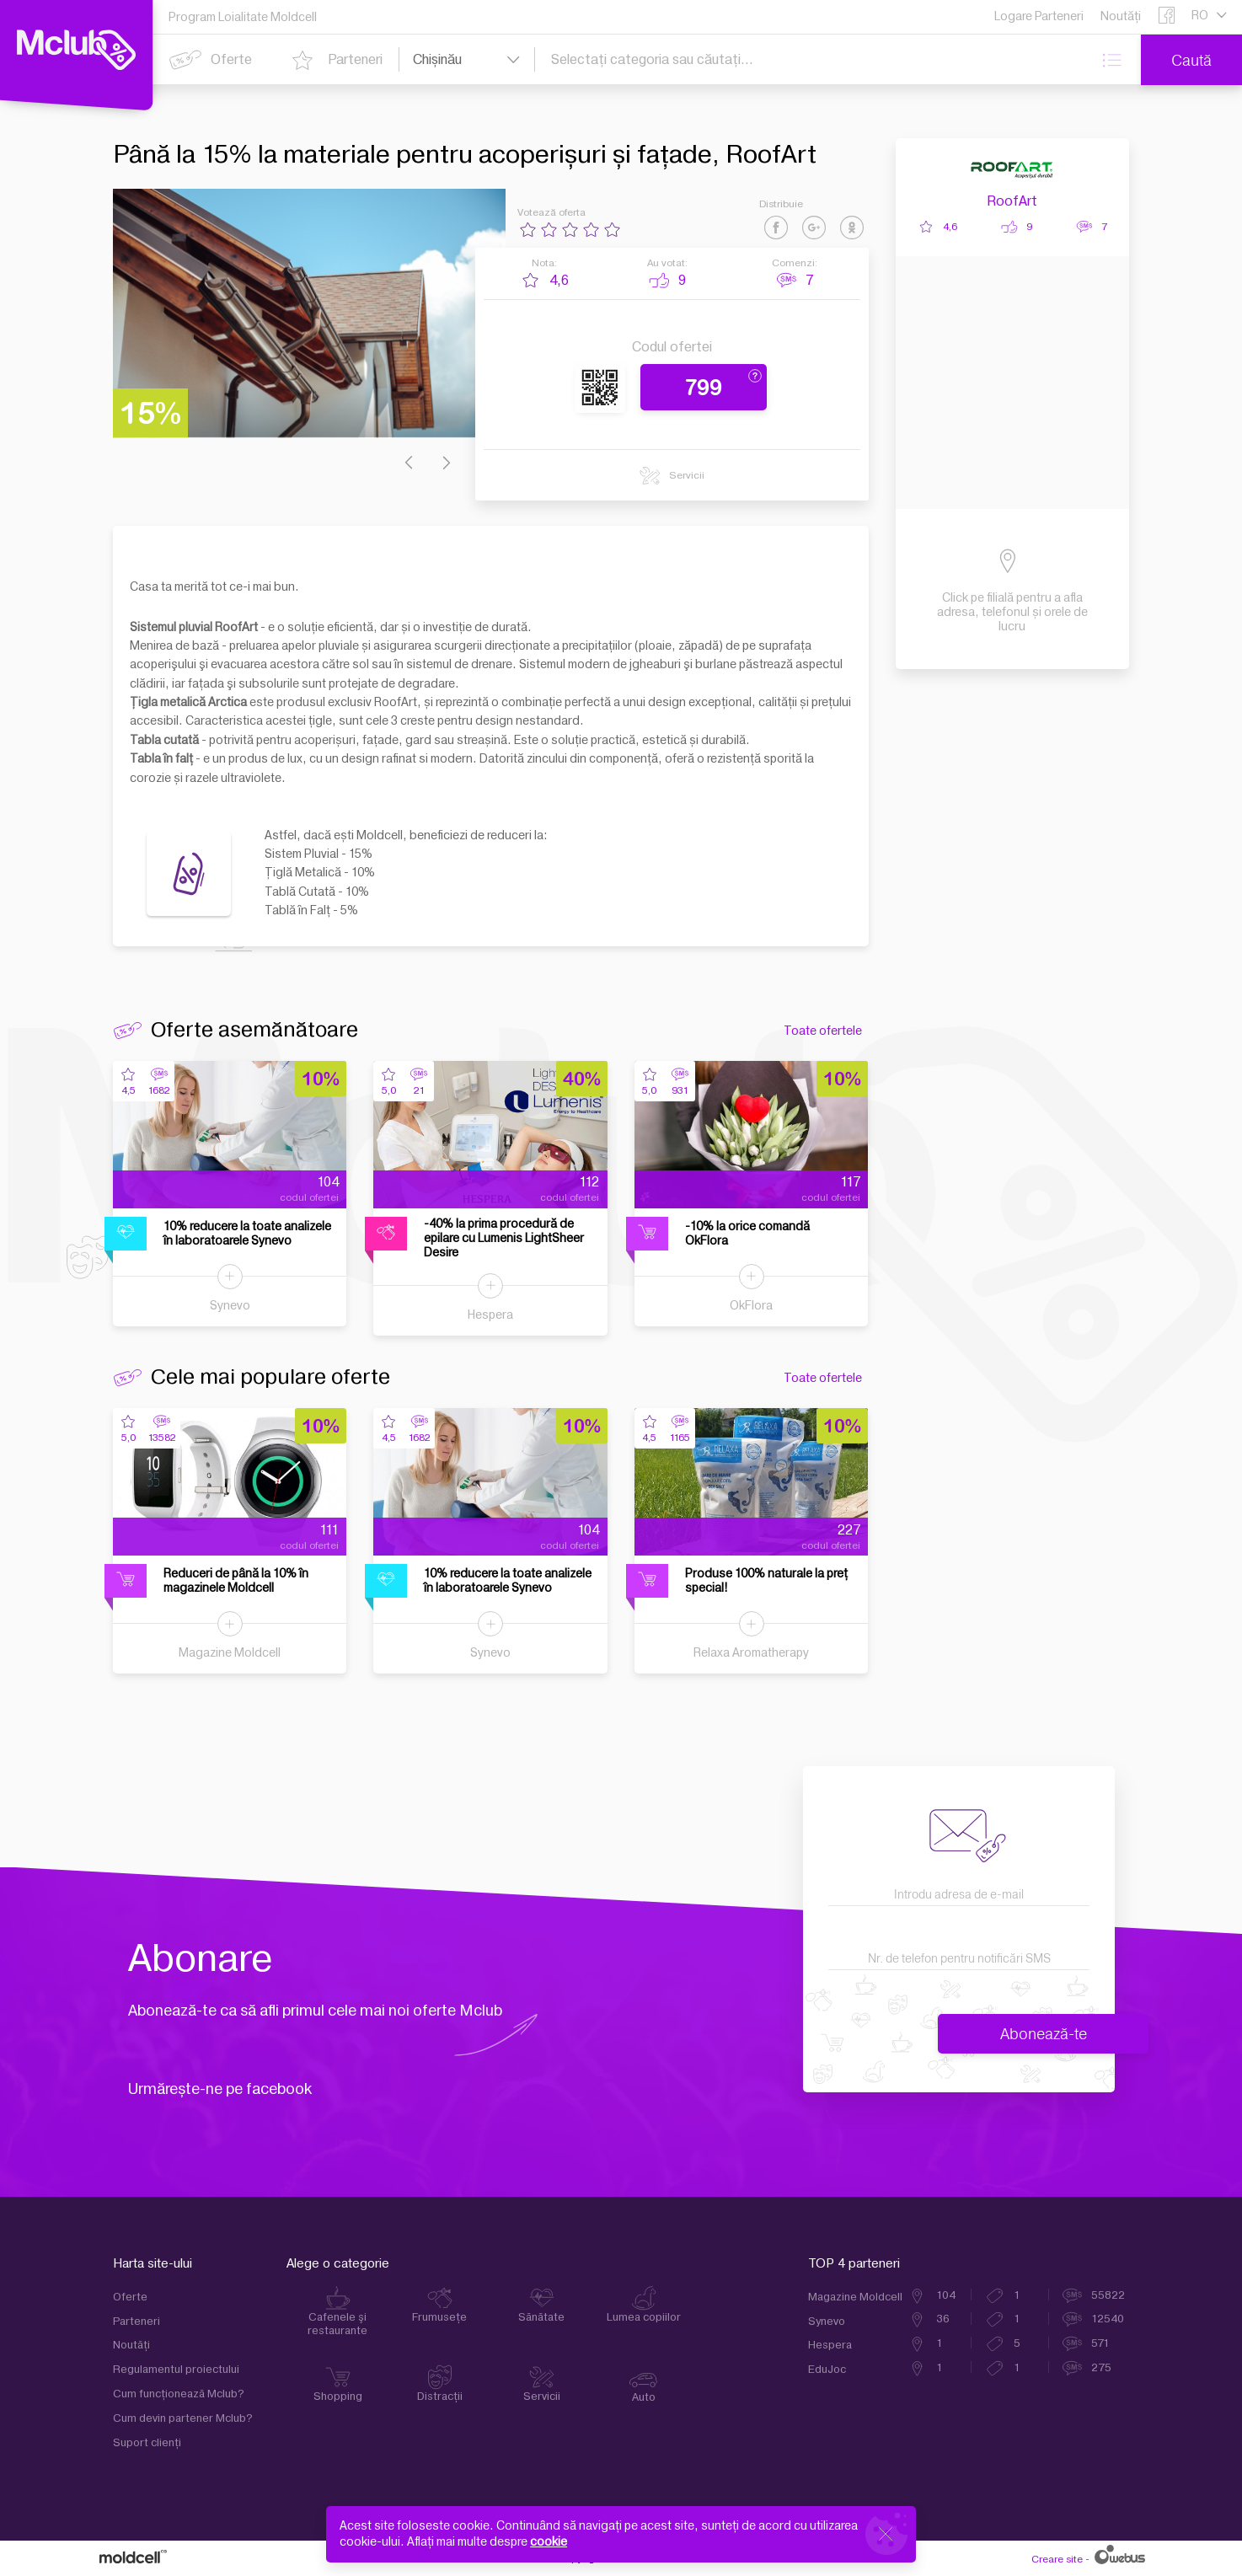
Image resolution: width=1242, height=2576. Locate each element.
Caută (1191, 60)
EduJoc (827, 2369)
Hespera (490, 1315)
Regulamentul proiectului (176, 2369)
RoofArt (1012, 201)
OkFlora (751, 1306)
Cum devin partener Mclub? (183, 2418)
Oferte (130, 2297)
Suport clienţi (147, 2443)
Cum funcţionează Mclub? (178, 2394)
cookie (548, 2542)
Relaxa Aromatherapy (751, 1653)
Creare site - (1087, 2559)
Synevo (230, 1306)
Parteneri (136, 2321)
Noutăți (131, 2345)
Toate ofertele (823, 1031)
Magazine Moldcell (230, 1653)
